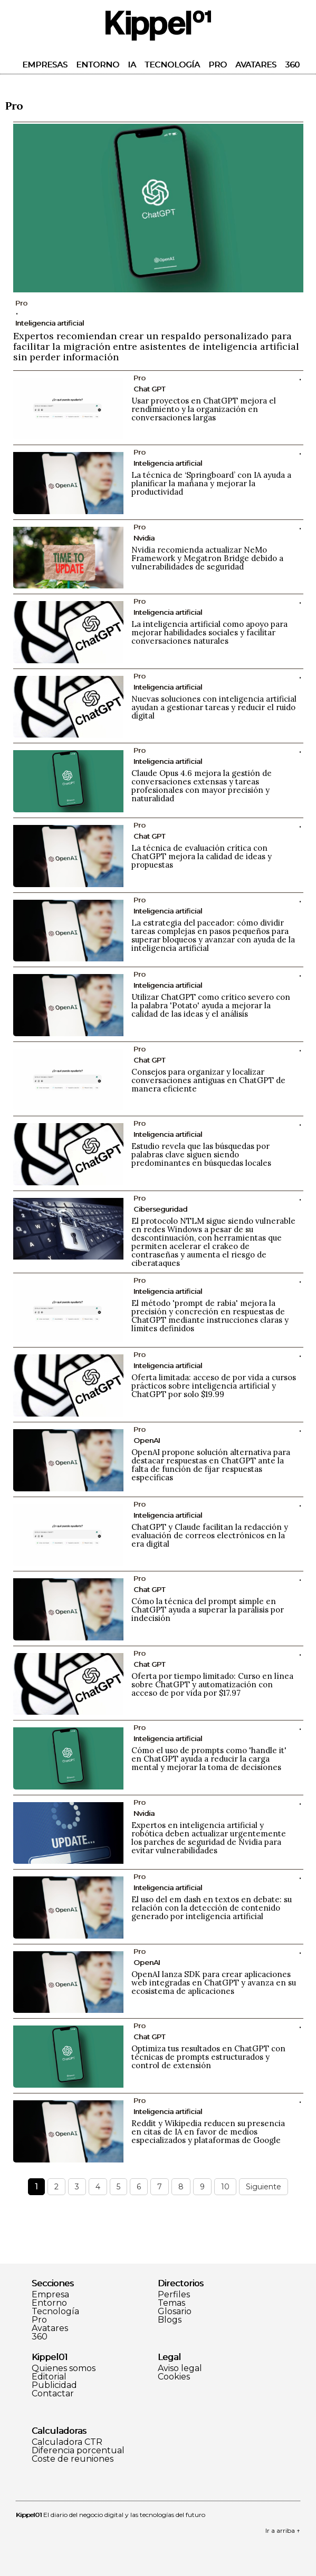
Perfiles (174, 2294)
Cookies (174, 2377)
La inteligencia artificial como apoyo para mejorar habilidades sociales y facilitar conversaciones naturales (209, 632)
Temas (171, 2303)
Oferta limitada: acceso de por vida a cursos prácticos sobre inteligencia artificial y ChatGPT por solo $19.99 (213, 1385)
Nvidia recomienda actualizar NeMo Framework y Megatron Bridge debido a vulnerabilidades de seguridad (207, 558)
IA (132, 65)
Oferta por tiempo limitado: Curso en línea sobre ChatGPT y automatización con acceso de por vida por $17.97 (212, 1684)
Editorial (49, 2377)
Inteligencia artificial (49, 323)
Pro (217, 65)
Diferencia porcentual (78, 2450)
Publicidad (54, 2385)
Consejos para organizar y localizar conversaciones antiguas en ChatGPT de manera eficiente (208, 1080)
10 (225, 2186)
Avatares (255, 65)
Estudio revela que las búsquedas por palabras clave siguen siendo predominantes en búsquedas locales (201, 1154)
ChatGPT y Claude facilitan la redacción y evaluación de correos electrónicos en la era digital (209, 1535)
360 (292, 65)
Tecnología (172, 65)
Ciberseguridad (160, 1209)
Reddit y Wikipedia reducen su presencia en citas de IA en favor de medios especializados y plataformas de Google (208, 2131)
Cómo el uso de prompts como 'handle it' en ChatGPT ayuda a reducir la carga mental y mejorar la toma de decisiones (208, 1758)
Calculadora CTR (67, 2442)
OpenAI (146, 1440)
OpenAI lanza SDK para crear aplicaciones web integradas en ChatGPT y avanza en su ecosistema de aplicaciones (213, 1982)
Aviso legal (180, 2368)
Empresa (50, 2294)
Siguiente (263, 2186)
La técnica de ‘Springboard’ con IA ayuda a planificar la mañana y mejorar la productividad (211, 483)
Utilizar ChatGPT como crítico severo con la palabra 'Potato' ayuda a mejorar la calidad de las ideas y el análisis (210, 1005)
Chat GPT (149, 389)
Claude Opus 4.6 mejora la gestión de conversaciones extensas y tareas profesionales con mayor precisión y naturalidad (201, 785)
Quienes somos (63, 2368)
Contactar (53, 2394)
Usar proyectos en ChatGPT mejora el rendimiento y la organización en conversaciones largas (203, 409)
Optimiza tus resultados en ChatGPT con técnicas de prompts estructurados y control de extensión (208, 2056)
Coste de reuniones (72, 2459)
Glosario (174, 2311)
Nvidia (144, 538)
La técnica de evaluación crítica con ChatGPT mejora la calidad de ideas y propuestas (201, 856)
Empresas (45, 65)
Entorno (97, 65)
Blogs (169, 2320)
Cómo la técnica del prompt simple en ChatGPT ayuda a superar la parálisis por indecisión (207, 1609)
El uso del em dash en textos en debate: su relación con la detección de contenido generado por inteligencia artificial (211, 1907)
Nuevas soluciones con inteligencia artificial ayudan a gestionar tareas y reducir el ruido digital (213, 707)
